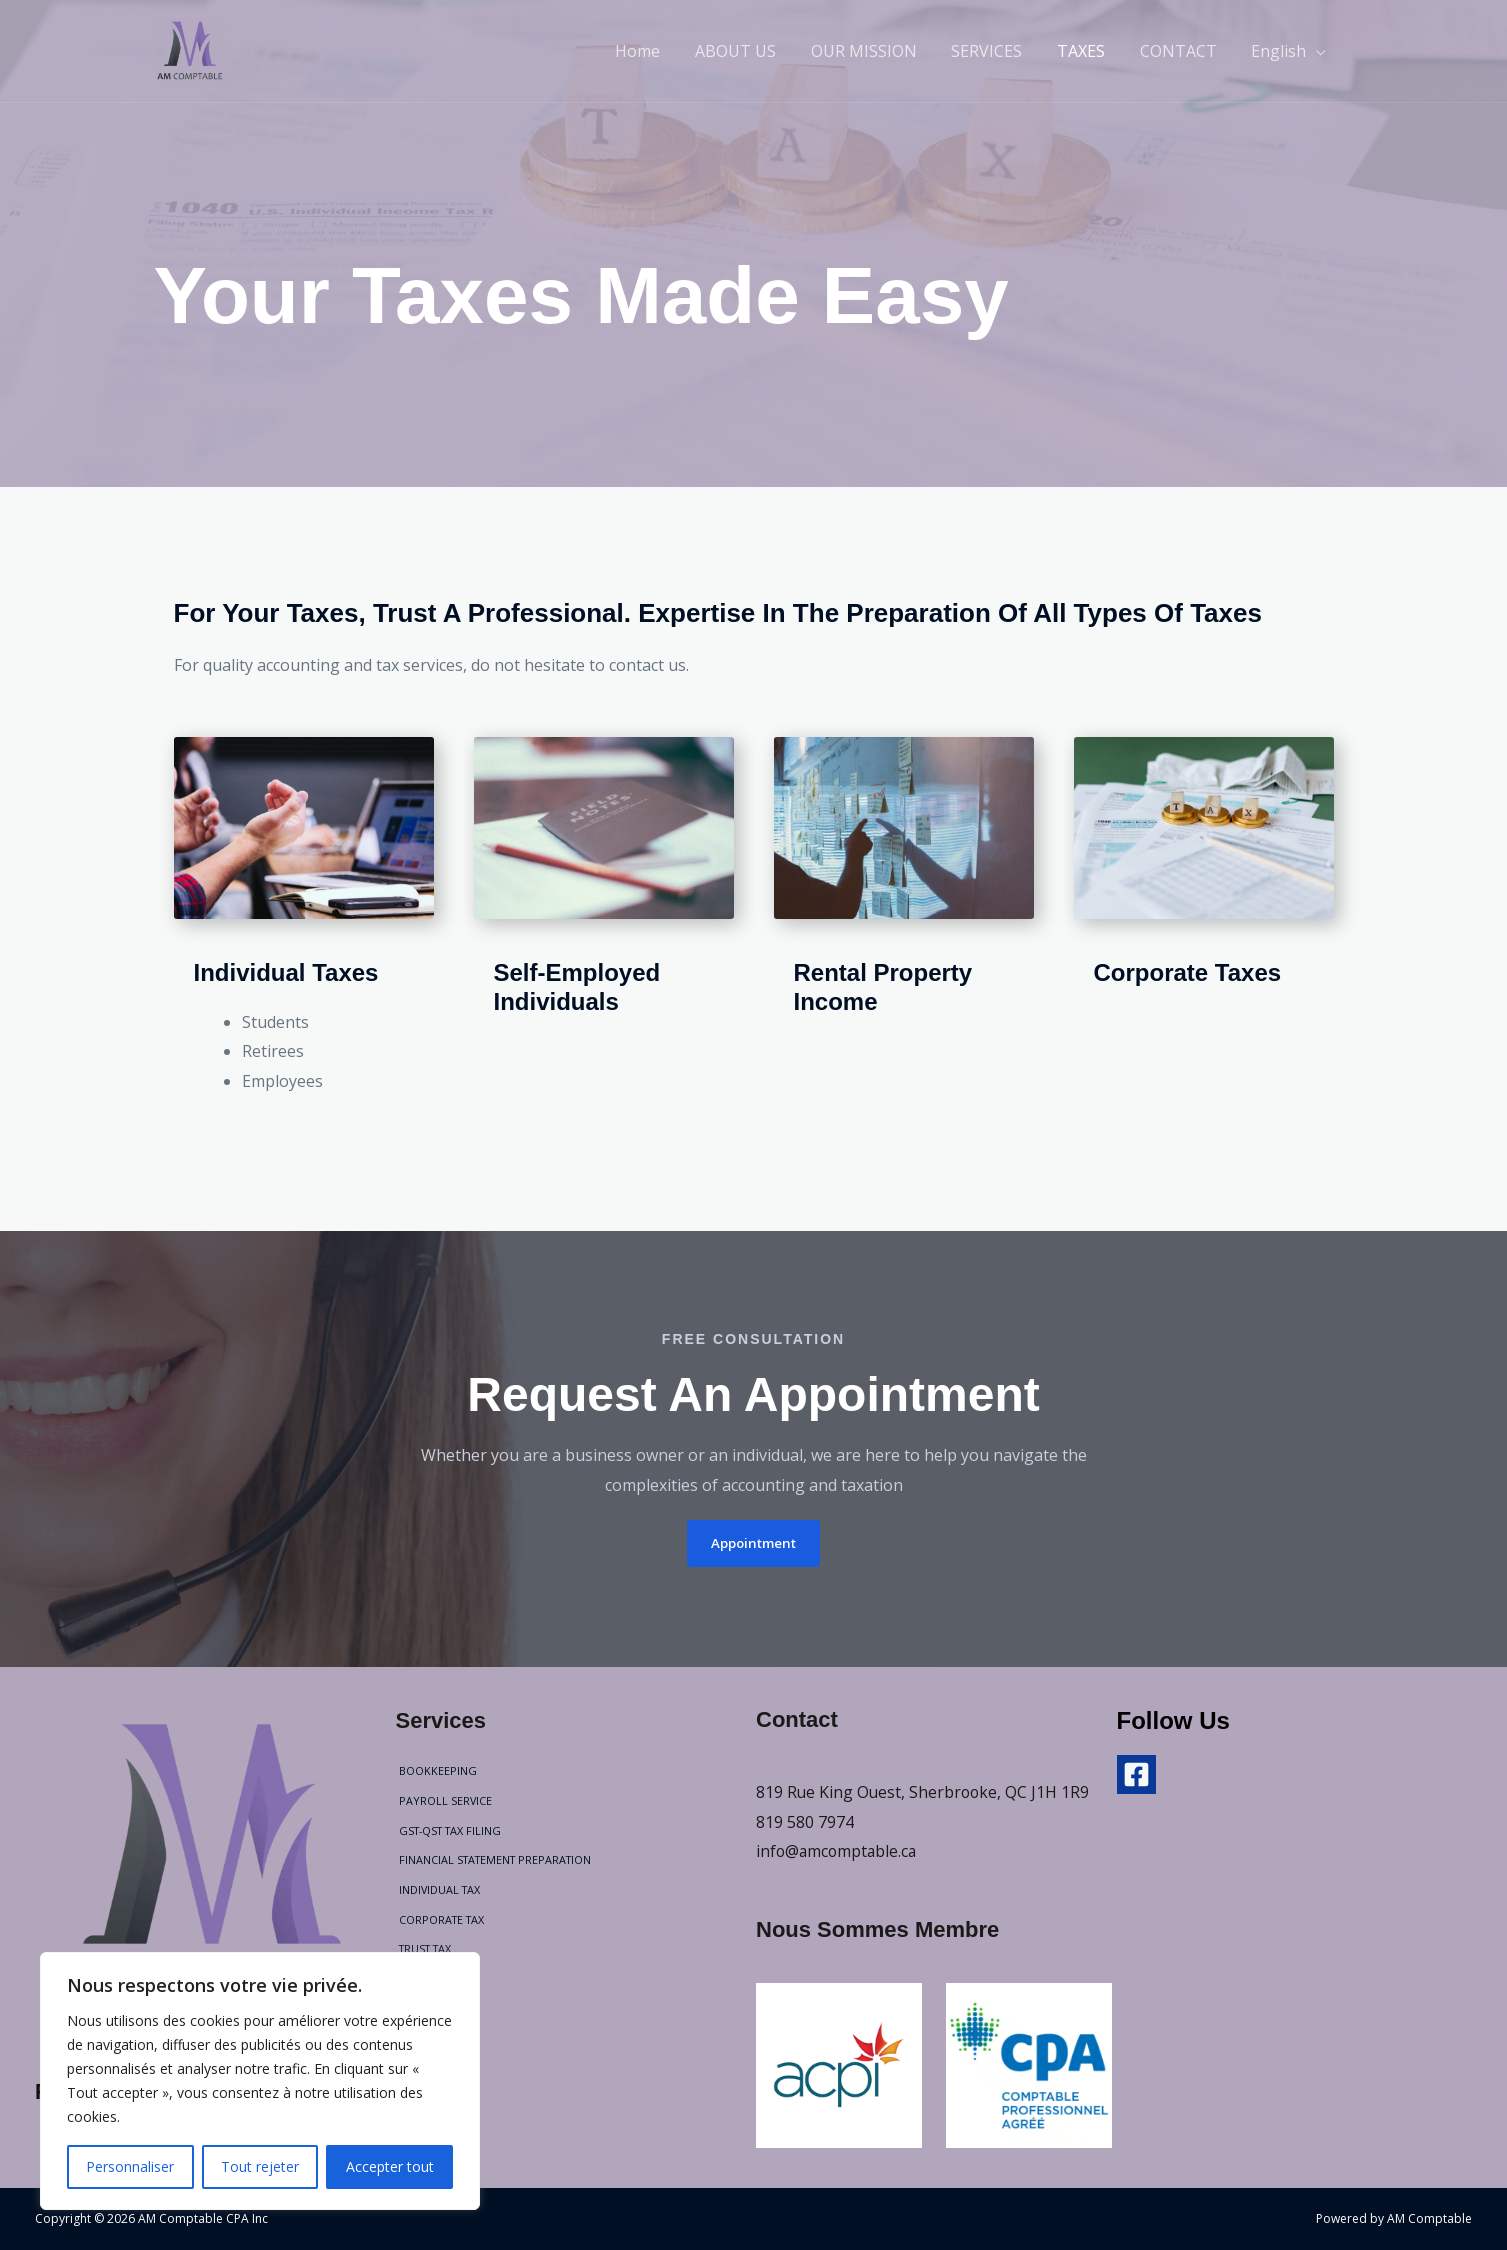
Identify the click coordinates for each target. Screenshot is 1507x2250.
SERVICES (996, 51)
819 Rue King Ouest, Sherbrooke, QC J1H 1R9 (924, 1792)
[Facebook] (1136, 1774)
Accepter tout (390, 2166)
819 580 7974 (805, 1821)
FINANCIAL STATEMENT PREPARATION (496, 1859)
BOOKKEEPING (435, 1770)
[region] (260, 2081)
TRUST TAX (425, 1948)
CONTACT (1182, 51)
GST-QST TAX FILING (450, 1829)
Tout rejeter (260, 2166)
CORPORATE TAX (440, 1918)
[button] (754, 1543)
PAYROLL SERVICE (443, 1800)
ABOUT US (750, 51)
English (1280, 51)
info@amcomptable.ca (838, 1851)
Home (655, 51)
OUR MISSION (876, 51)
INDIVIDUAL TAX (438, 1889)
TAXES (1088, 51)
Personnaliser (130, 2166)
